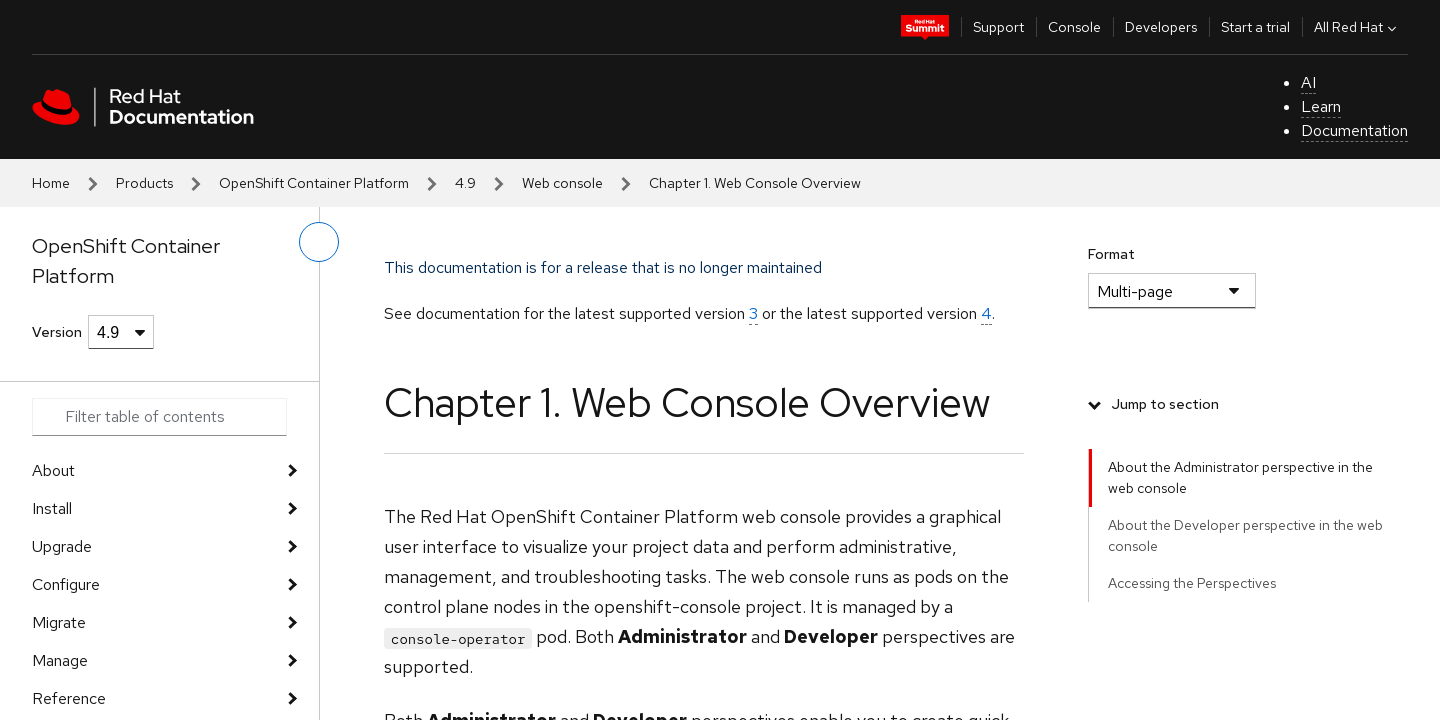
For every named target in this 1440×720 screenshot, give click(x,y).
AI (1308, 82)
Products (144, 183)
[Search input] (159, 417)
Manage (60, 660)
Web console (562, 183)
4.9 (465, 183)
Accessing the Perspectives (1192, 583)
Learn (1321, 106)
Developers (1161, 27)
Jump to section (1165, 404)
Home (51, 183)
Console (1074, 27)
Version (57, 332)
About (53, 470)
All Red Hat (1357, 27)
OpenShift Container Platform (314, 183)
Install (52, 508)
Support (998, 27)
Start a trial (1255, 27)
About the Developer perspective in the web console (1245, 535)
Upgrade (62, 546)
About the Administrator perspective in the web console (1240, 477)
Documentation (1354, 130)
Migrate (59, 622)
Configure (66, 584)
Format (1111, 254)
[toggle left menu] (319, 242)
